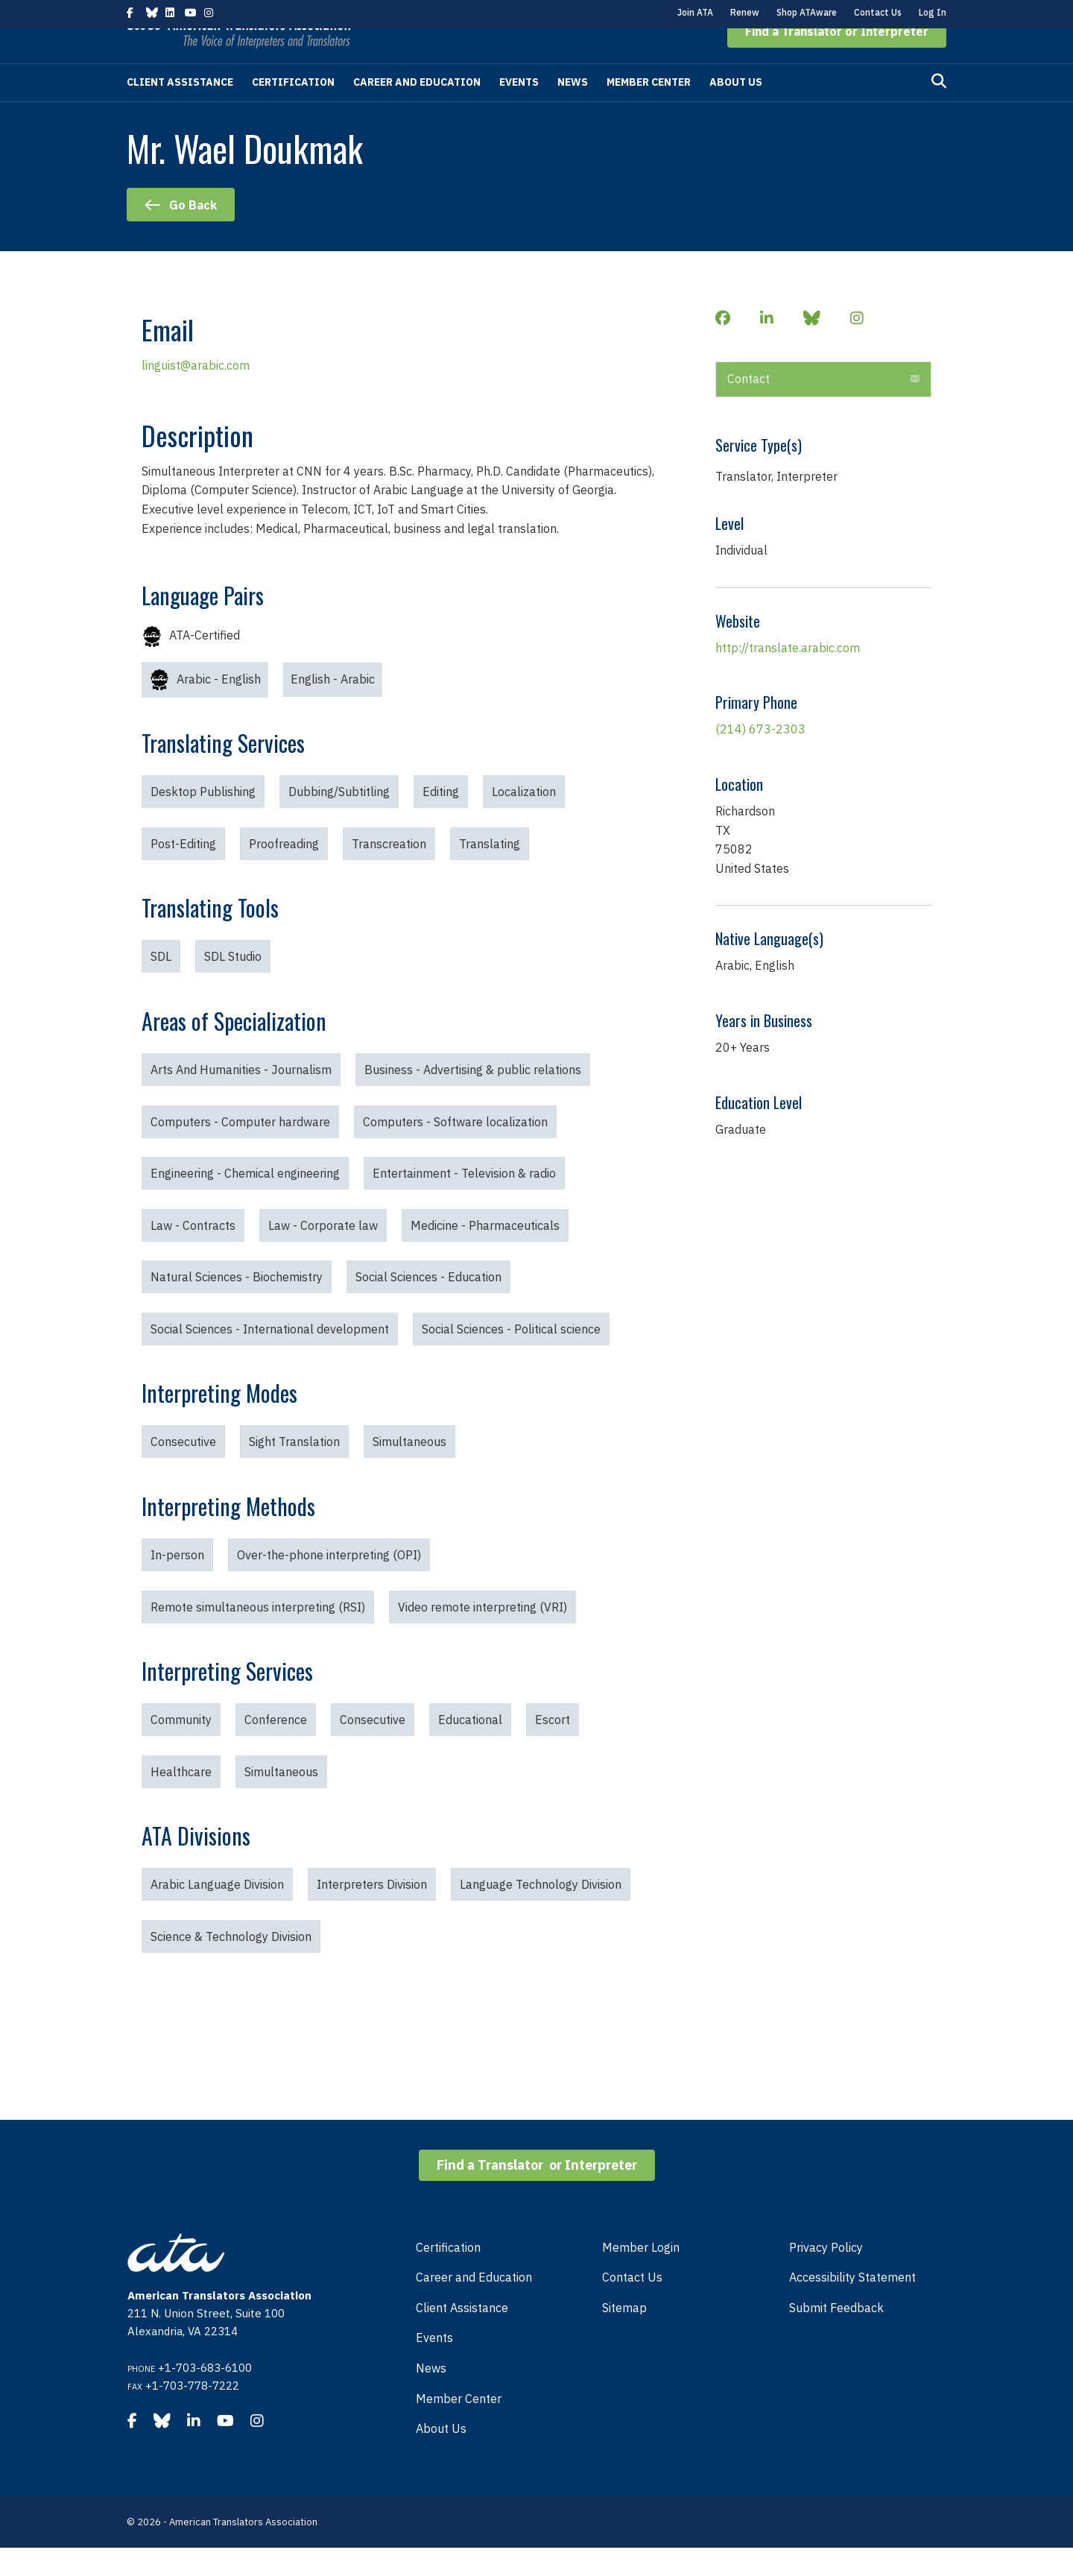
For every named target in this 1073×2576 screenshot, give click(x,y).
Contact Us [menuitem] (632, 2305)
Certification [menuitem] (448, 2275)
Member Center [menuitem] (458, 2426)
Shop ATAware (806, 12)
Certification (293, 110)
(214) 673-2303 (760, 757)
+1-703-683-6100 (205, 2396)
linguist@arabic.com (196, 393)
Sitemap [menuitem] (624, 2336)
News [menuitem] (431, 2396)
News (572, 110)
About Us (735, 110)
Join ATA (695, 12)
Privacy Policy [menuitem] (826, 2275)
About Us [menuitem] (441, 2456)
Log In (932, 12)
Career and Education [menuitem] (474, 2305)
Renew (744, 12)
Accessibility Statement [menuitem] (852, 2305)
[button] (836, 59)
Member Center (649, 110)
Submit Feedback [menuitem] (836, 2336)
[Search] (938, 109)
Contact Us (878, 12)
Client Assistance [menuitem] (462, 2336)
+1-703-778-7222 (192, 2414)
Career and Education (417, 110)
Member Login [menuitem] (641, 2275)
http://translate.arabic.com (787, 676)
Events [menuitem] (434, 2365)
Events (519, 110)
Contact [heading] (748, 407)
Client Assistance (180, 110)
